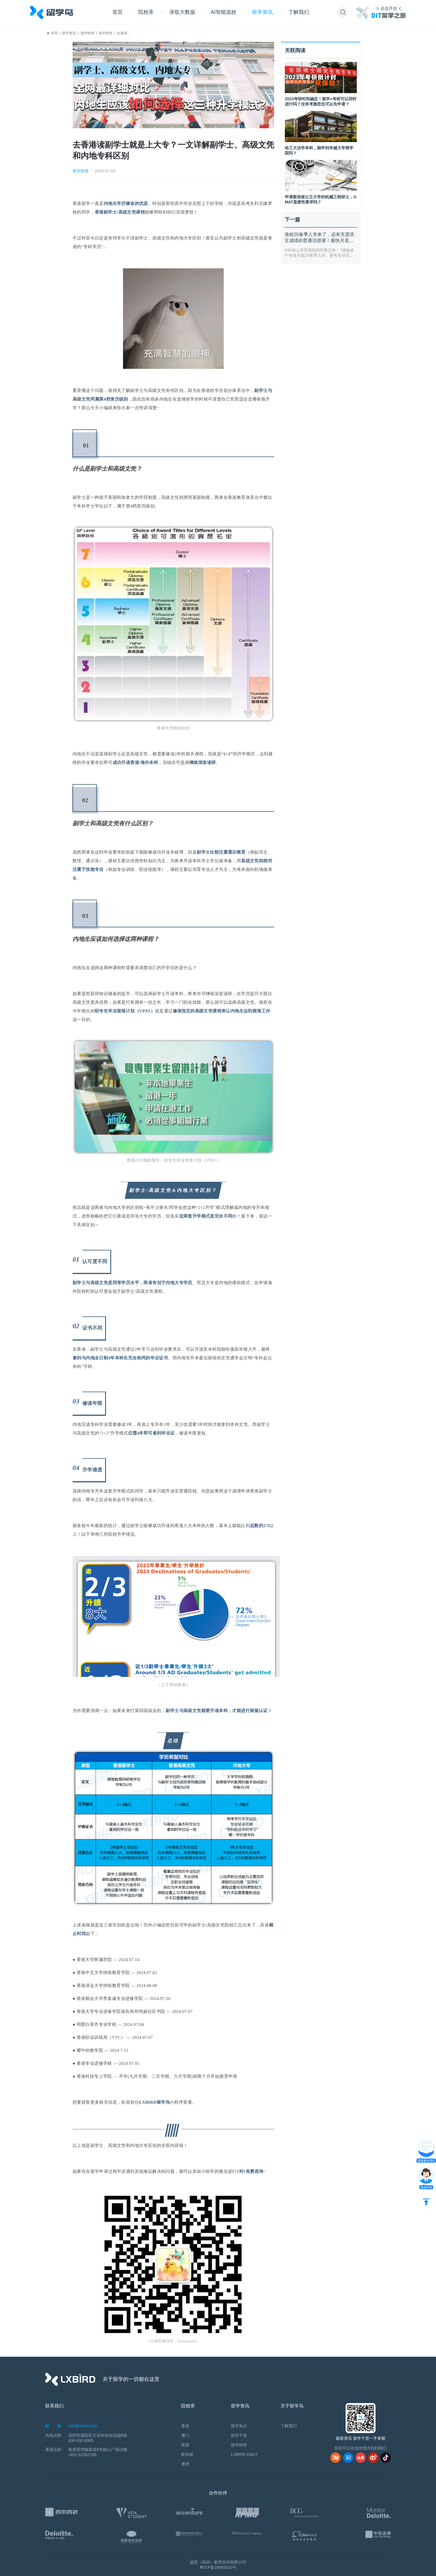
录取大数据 (182, 12)
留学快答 (87, 33)
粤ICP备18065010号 (218, 2567)
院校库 (146, 12)
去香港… (124, 33)
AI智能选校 (223, 12)
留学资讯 (262, 12)
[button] (343, 12)
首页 (117, 12)
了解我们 (298, 12)
